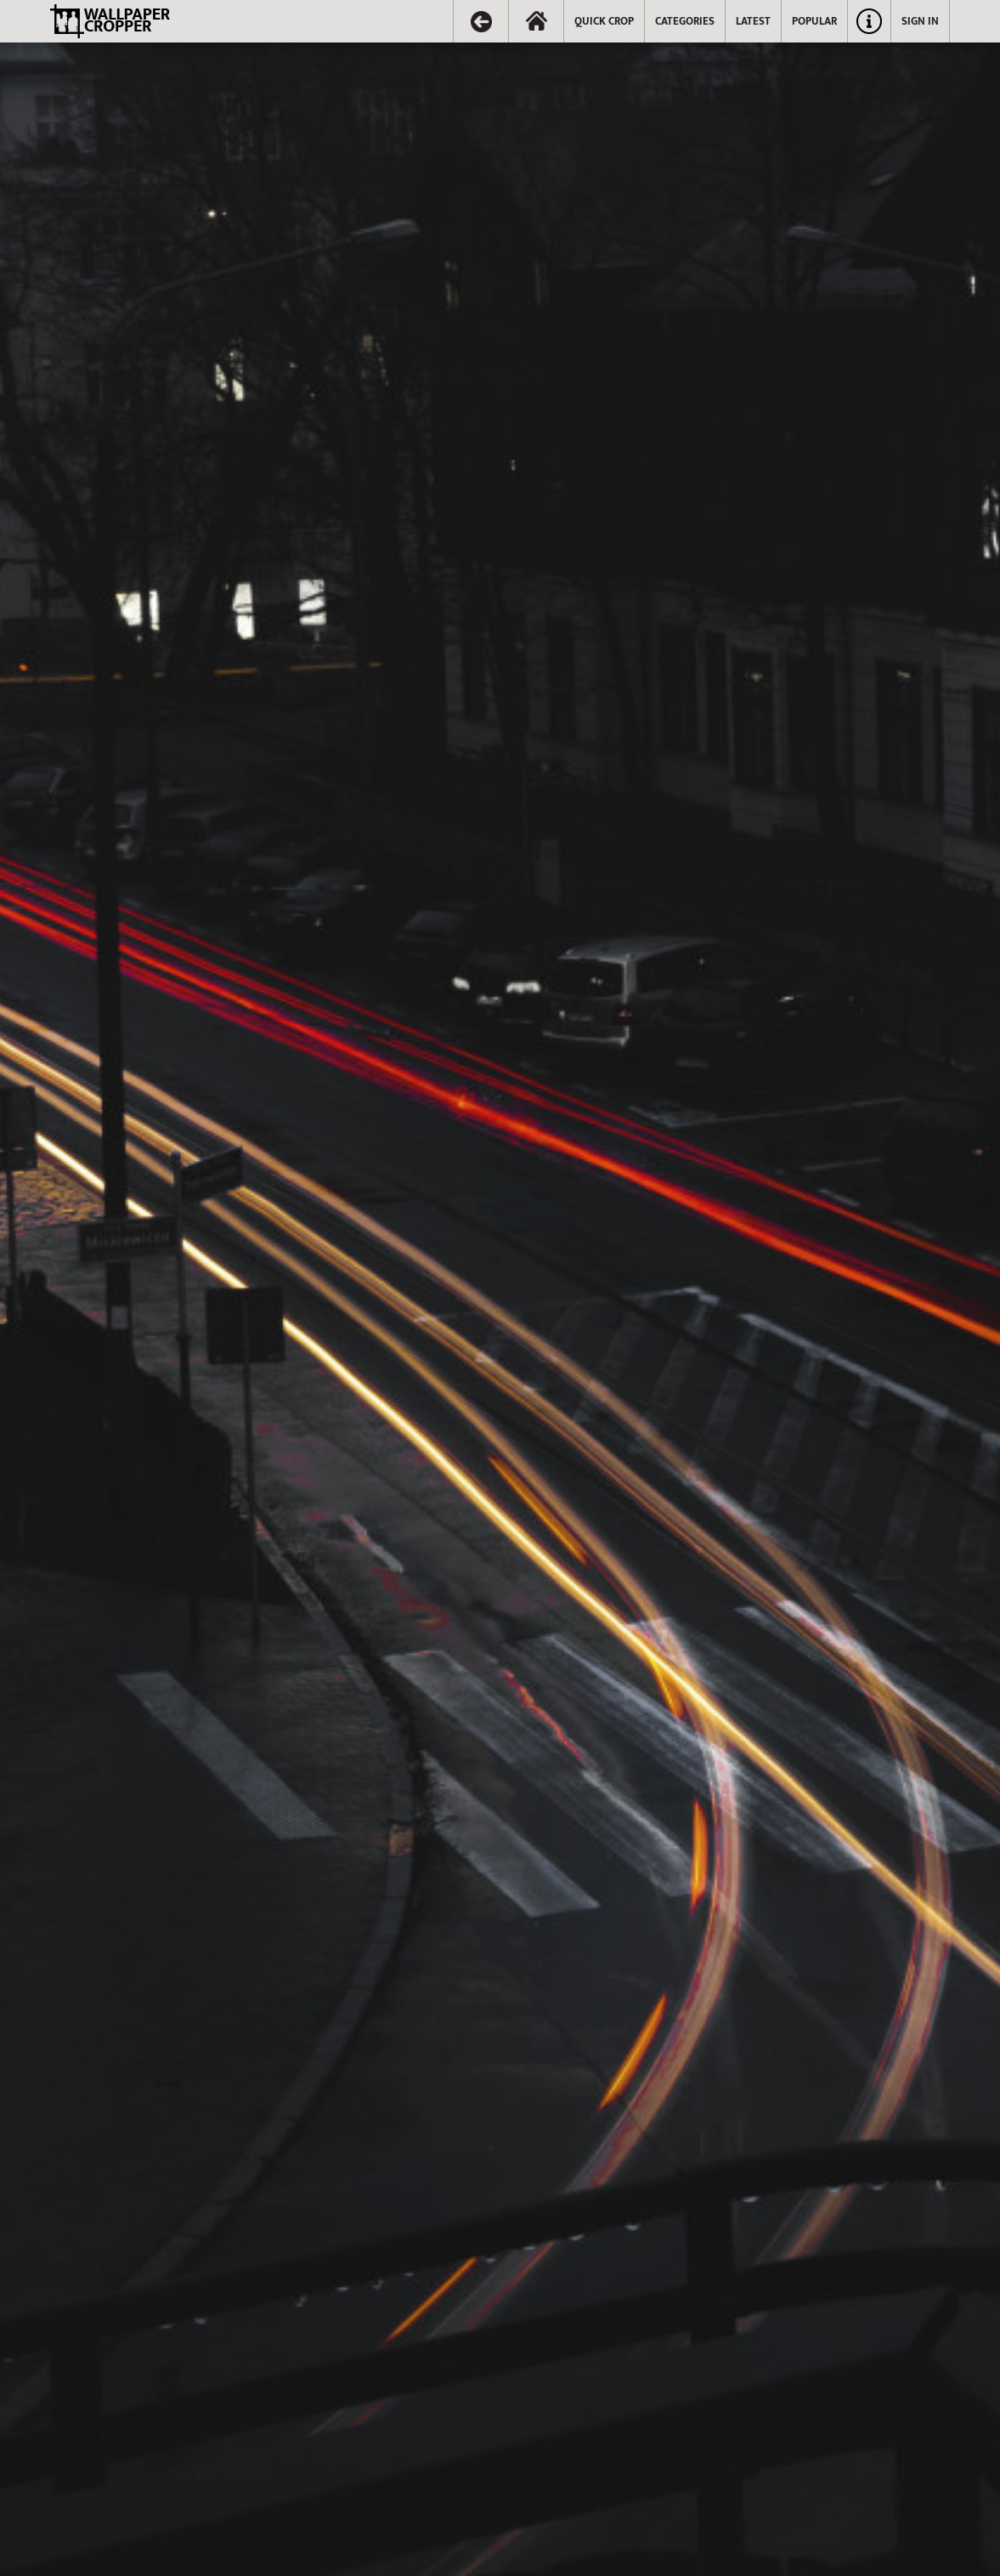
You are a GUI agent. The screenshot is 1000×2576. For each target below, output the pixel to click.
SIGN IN (920, 21)
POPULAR (814, 21)
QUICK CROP (604, 21)
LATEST (753, 21)
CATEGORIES (685, 21)
